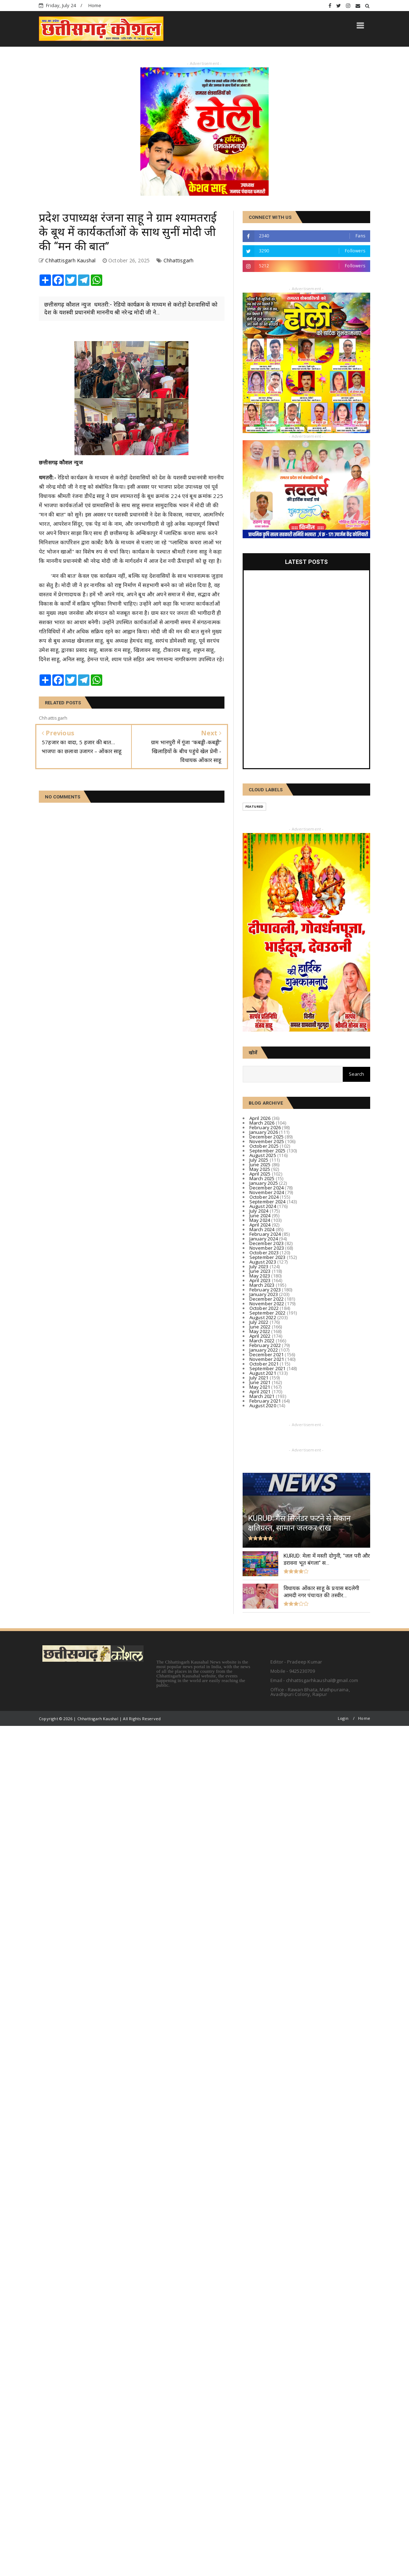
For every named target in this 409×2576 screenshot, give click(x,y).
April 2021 (260, 1391)
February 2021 (265, 1401)
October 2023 (264, 1252)
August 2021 (262, 1373)
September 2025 (267, 1150)
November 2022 (266, 1303)
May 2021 (259, 1387)
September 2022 (267, 1313)
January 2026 (263, 1132)
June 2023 (260, 1271)
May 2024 (259, 1220)
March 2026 (262, 1123)
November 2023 (266, 1248)
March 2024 (262, 1229)
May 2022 (259, 1331)
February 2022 (265, 1345)
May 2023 (259, 1275)
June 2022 (260, 1326)
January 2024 (263, 1238)
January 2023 (263, 1294)
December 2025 (266, 1136)
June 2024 (260, 1215)
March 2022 (262, 1340)
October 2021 (264, 1364)
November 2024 (266, 1192)
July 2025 (259, 1160)
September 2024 (267, 1201)
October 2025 (264, 1146)
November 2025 (266, 1141)
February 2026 (265, 1127)
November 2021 (266, 1359)
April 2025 (260, 1174)
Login (343, 1718)
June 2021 (260, 1382)
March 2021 (262, 1396)
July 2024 (259, 1211)
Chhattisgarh (178, 260)
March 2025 (262, 1178)
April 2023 (260, 1280)
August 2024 (262, 1206)
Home (95, 5)
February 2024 (265, 1234)
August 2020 (262, 1405)
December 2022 (266, 1299)
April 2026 (260, 1118)
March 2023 (262, 1285)
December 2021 (266, 1354)
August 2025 (262, 1155)
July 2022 (259, 1322)
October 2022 (264, 1308)
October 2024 (264, 1197)
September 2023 (267, 1257)
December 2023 (266, 1243)
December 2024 (266, 1187)
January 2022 (263, 1350)
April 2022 (260, 1336)
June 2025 (260, 1164)
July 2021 (259, 1377)
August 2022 (262, 1317)
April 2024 (260, 1225)
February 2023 (265, 1289)
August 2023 (262, 1262)
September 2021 (267, 1368)
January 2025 (263, 1183)
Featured (254, 806)
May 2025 (259, 1169)
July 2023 (259, 1266)
